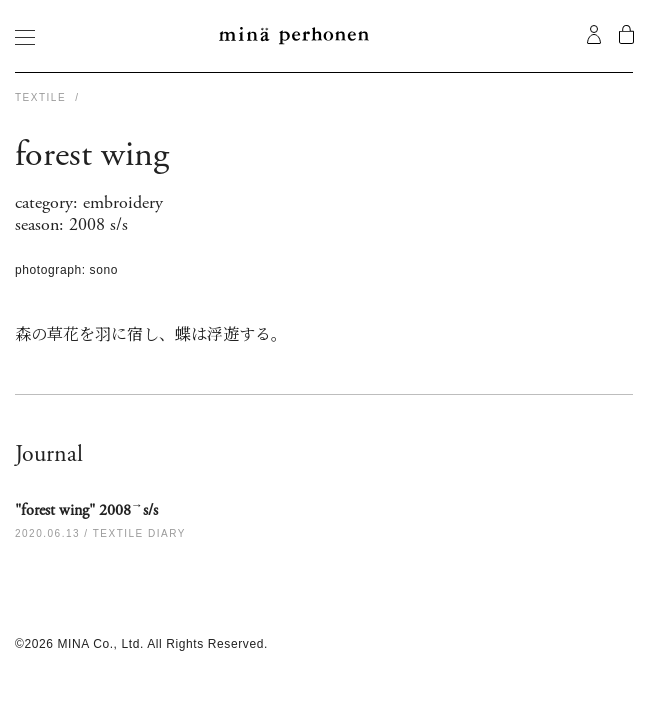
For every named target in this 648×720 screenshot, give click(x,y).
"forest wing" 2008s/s (86, 510)
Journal (49, 454)
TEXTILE (42, 97)
